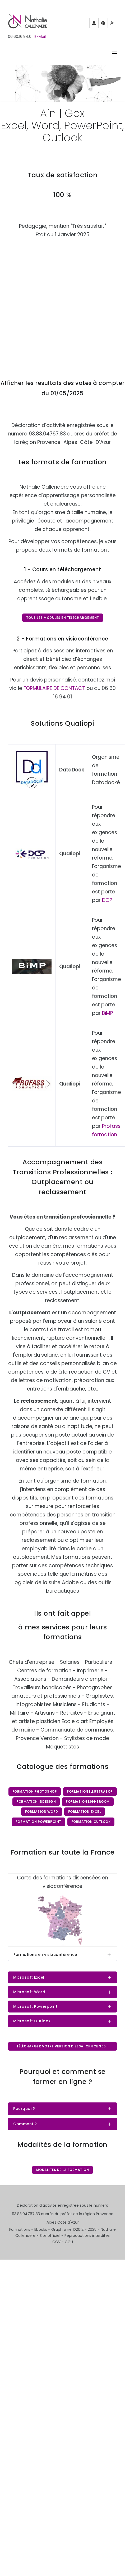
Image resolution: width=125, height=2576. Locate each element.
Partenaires (94, 24)
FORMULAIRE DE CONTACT (54, 688)
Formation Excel (84, 1811)
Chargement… (62, 304)
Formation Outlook (91, 1821)
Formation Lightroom (88, 1801)
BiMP (107, 1013)
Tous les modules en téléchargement (62, 617)
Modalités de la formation (62, 2170)
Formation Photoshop (34, 1791)
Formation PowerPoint (38, 1821)
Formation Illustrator (90, 1791)
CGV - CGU (62, 2242)
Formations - (21, 2229)
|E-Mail (40, 36)
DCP (107, 900)
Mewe (112, 24)
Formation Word (41, 1811)
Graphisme (61, 2229)
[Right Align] (114, 54)
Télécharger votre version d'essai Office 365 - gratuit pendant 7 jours (62, 2047)
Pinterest (103, 24)
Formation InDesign (36, 1801)
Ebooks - (42, 2229)
